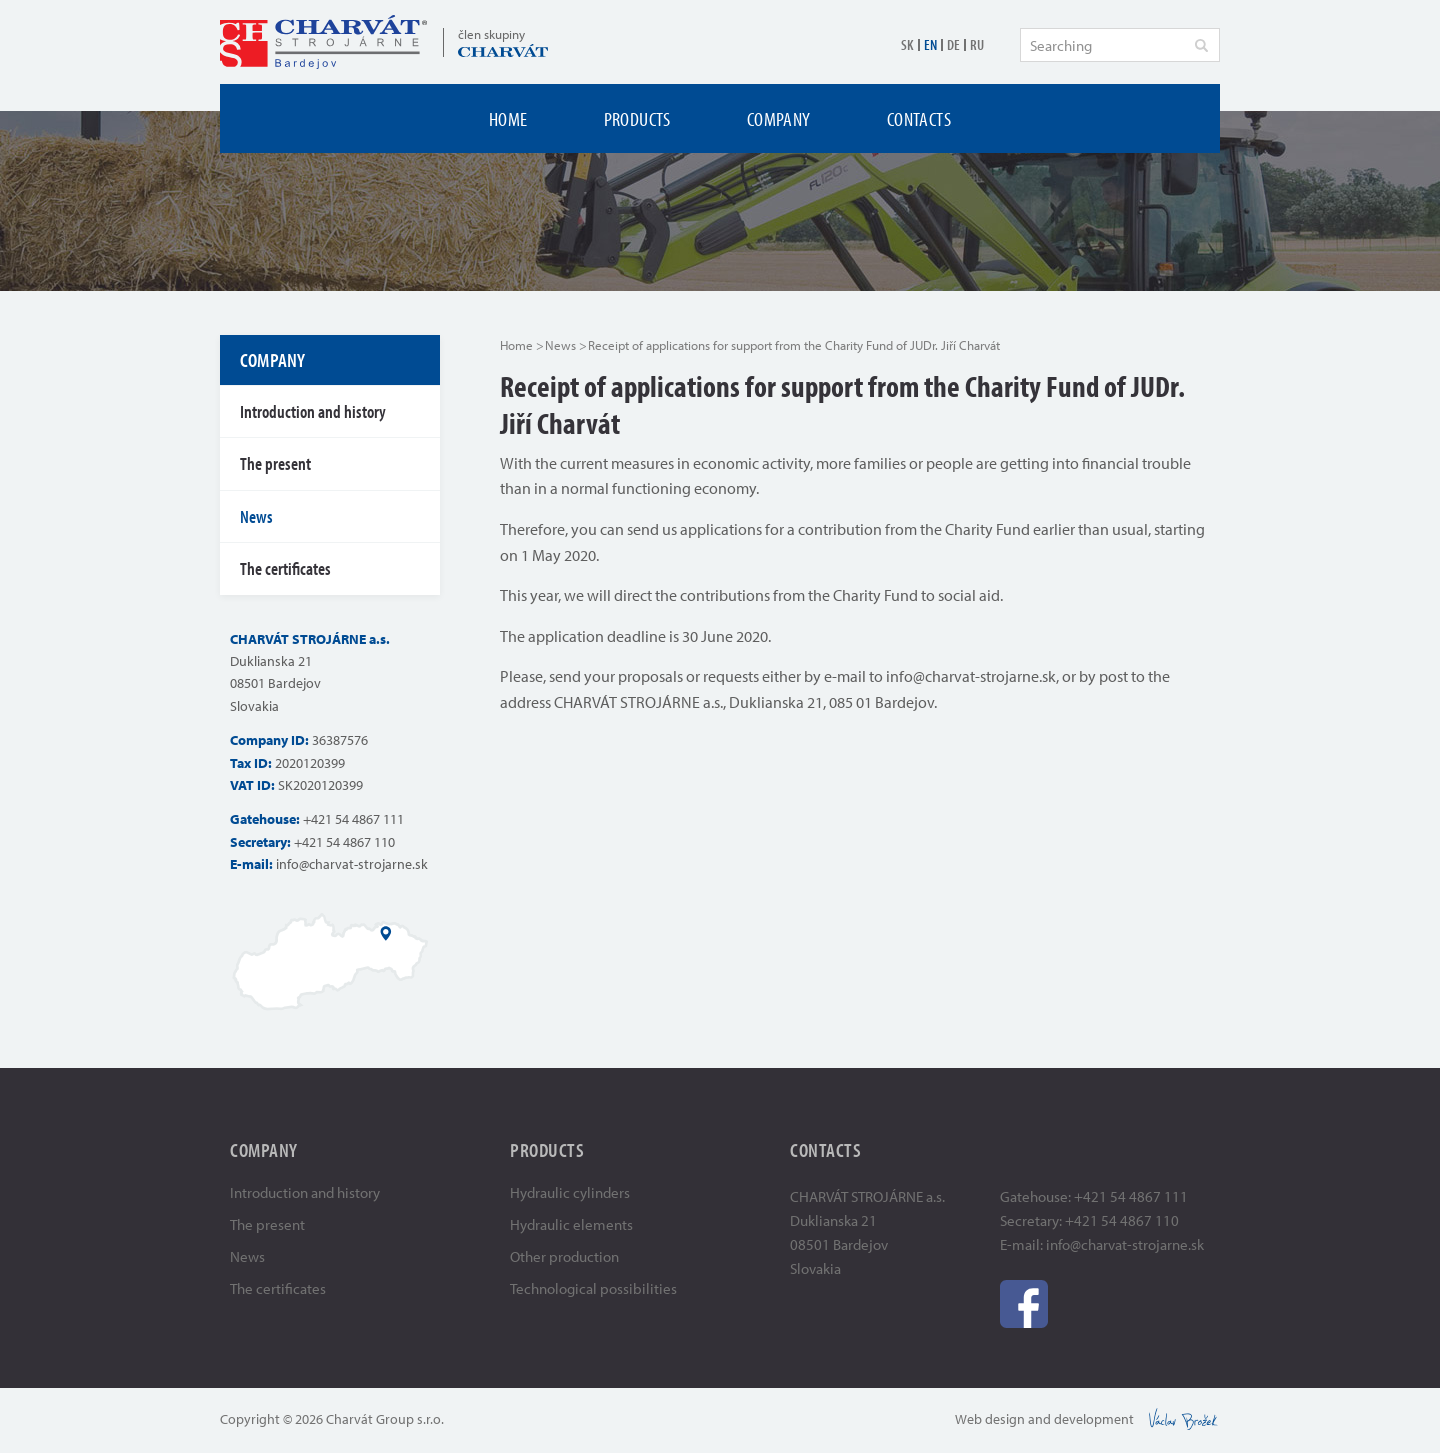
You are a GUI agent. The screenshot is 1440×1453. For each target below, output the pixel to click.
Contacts (919, 118)
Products (637, 118)
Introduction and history (313, 411)
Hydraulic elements (571, 1224)
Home (508, 118)
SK (907, 44)
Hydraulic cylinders (570, 1192)
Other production (564, 1256)
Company (779, 118)
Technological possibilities (593, 1288)
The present (275, 463)
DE (953, 44)
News (560, 345)
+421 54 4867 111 (353, 819)
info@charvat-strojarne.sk (352, 864)
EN (930, 44)
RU (977, 44)
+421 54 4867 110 (344, 842)
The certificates (285, 568)
